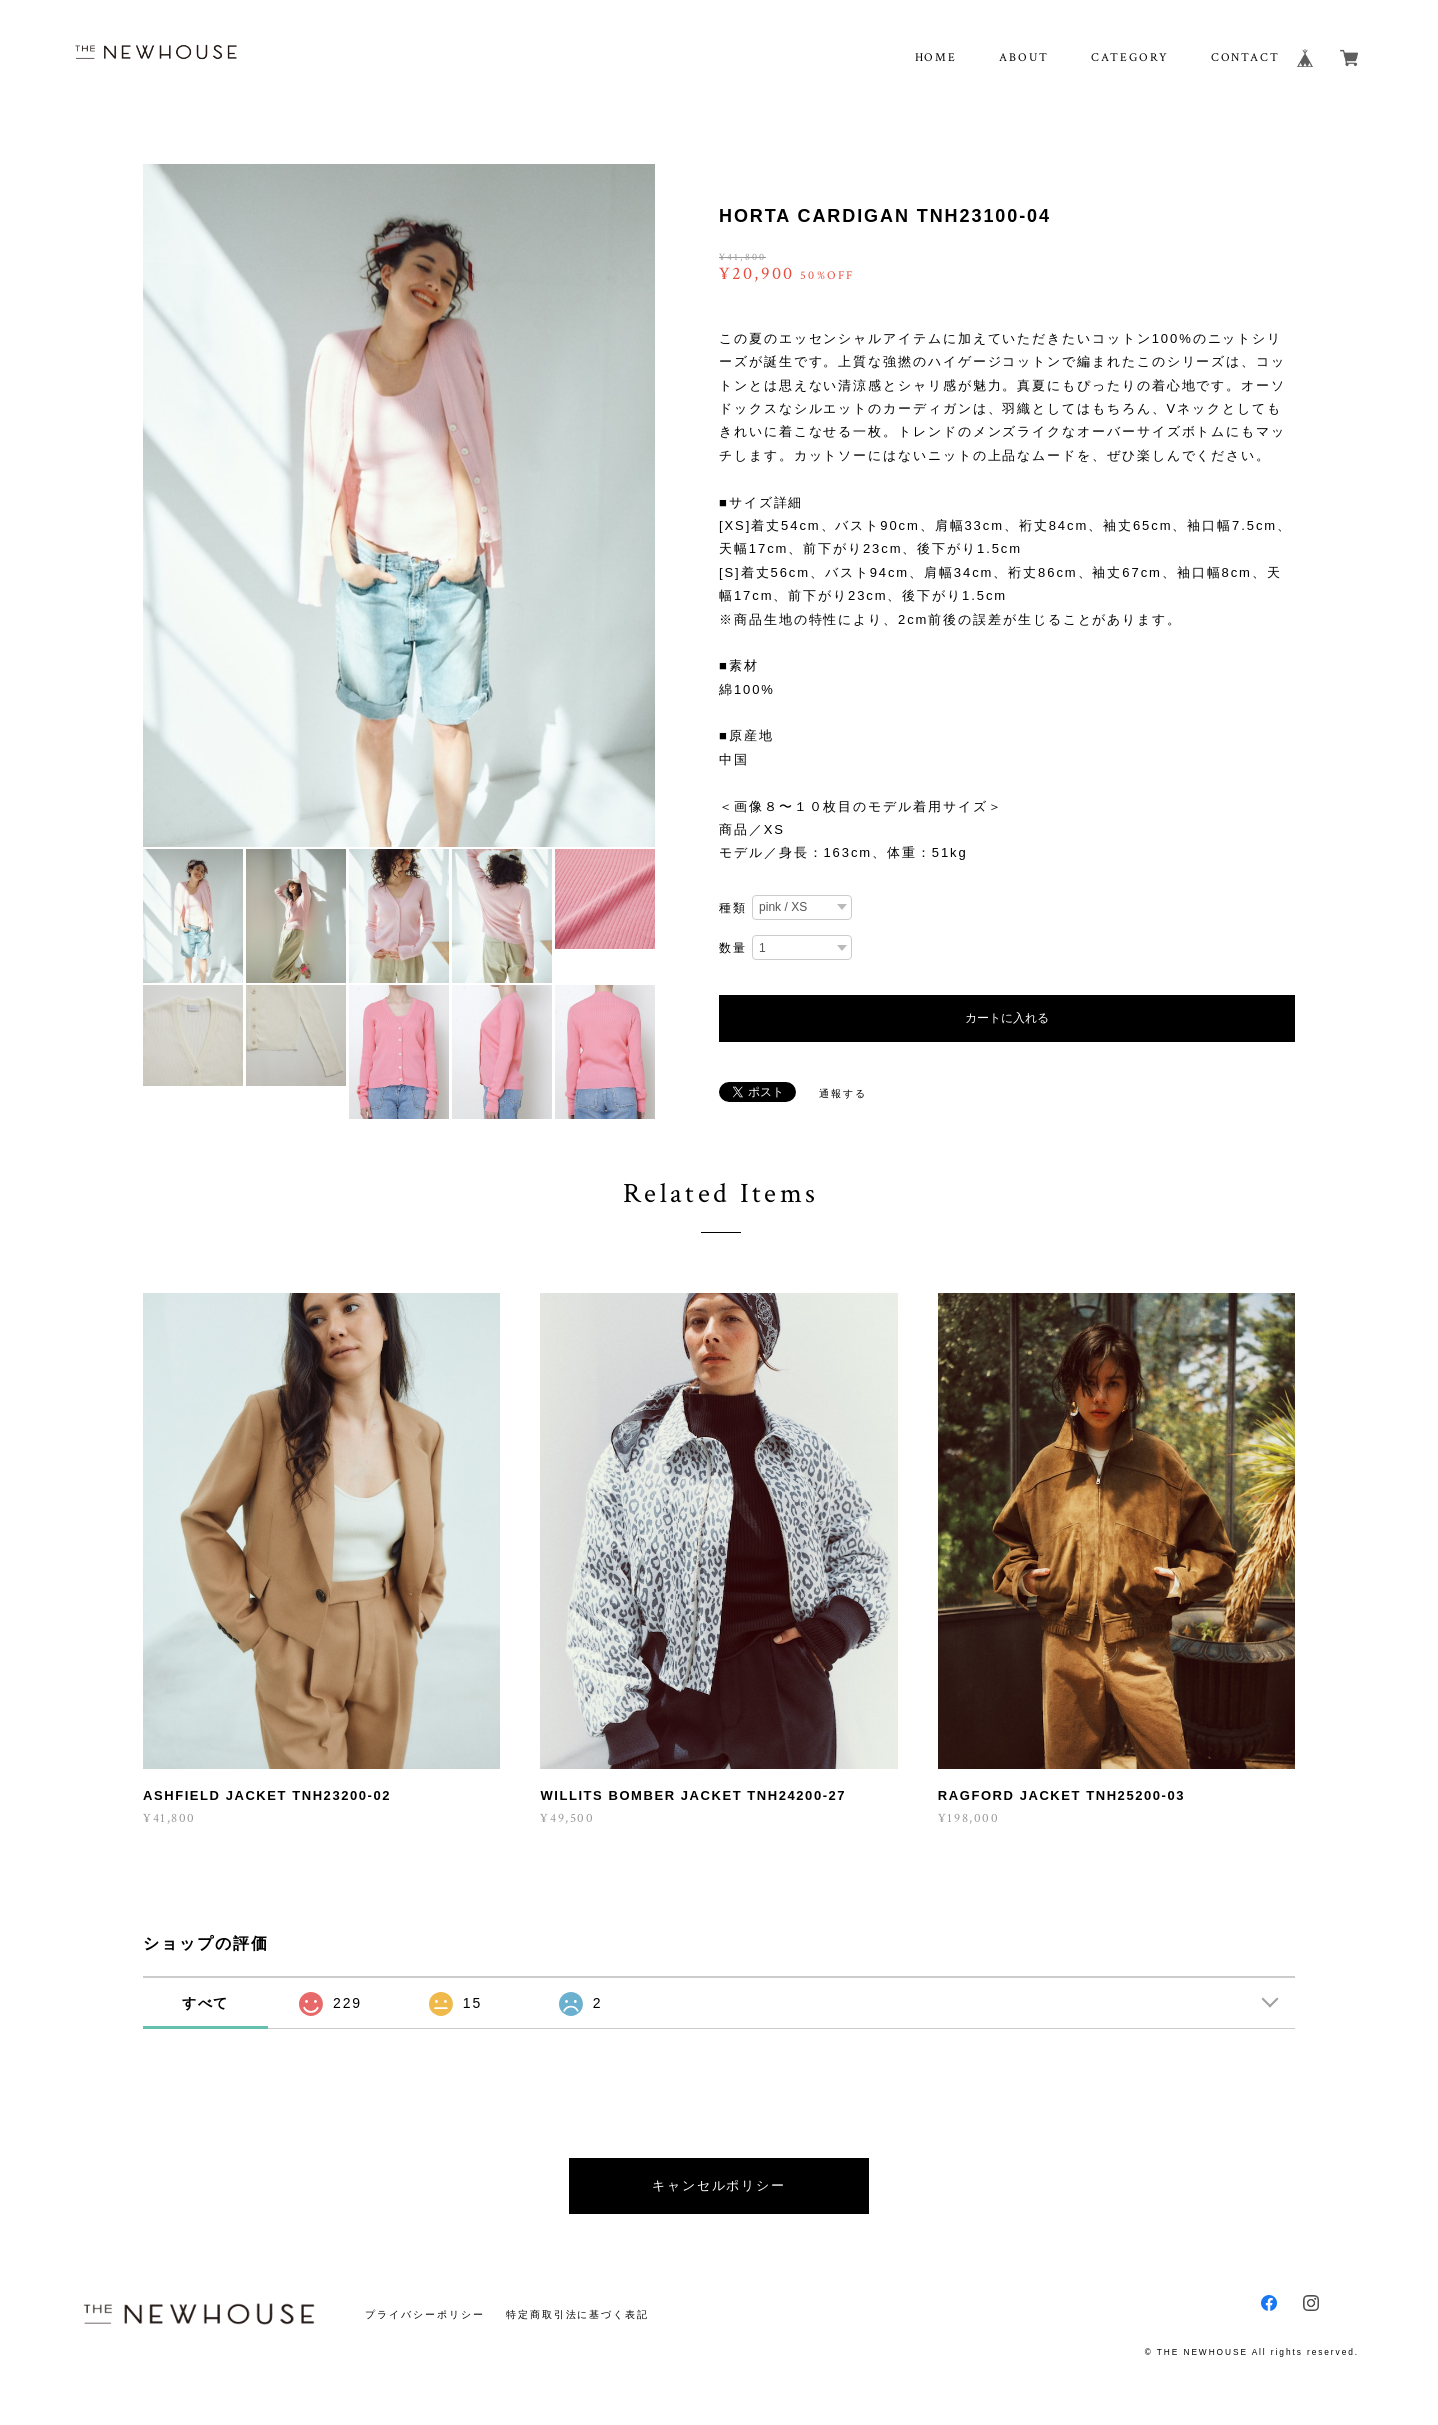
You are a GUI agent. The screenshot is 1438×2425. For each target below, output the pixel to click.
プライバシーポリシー (424, 2314)
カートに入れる (1007, 1018)
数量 (733, 948)
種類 (733, 908)
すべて (206, 2003)
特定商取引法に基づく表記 (577, 2314)
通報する (843, 1093)
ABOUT (1024, 57)
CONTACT (1245, 57)
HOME (936, 57)
